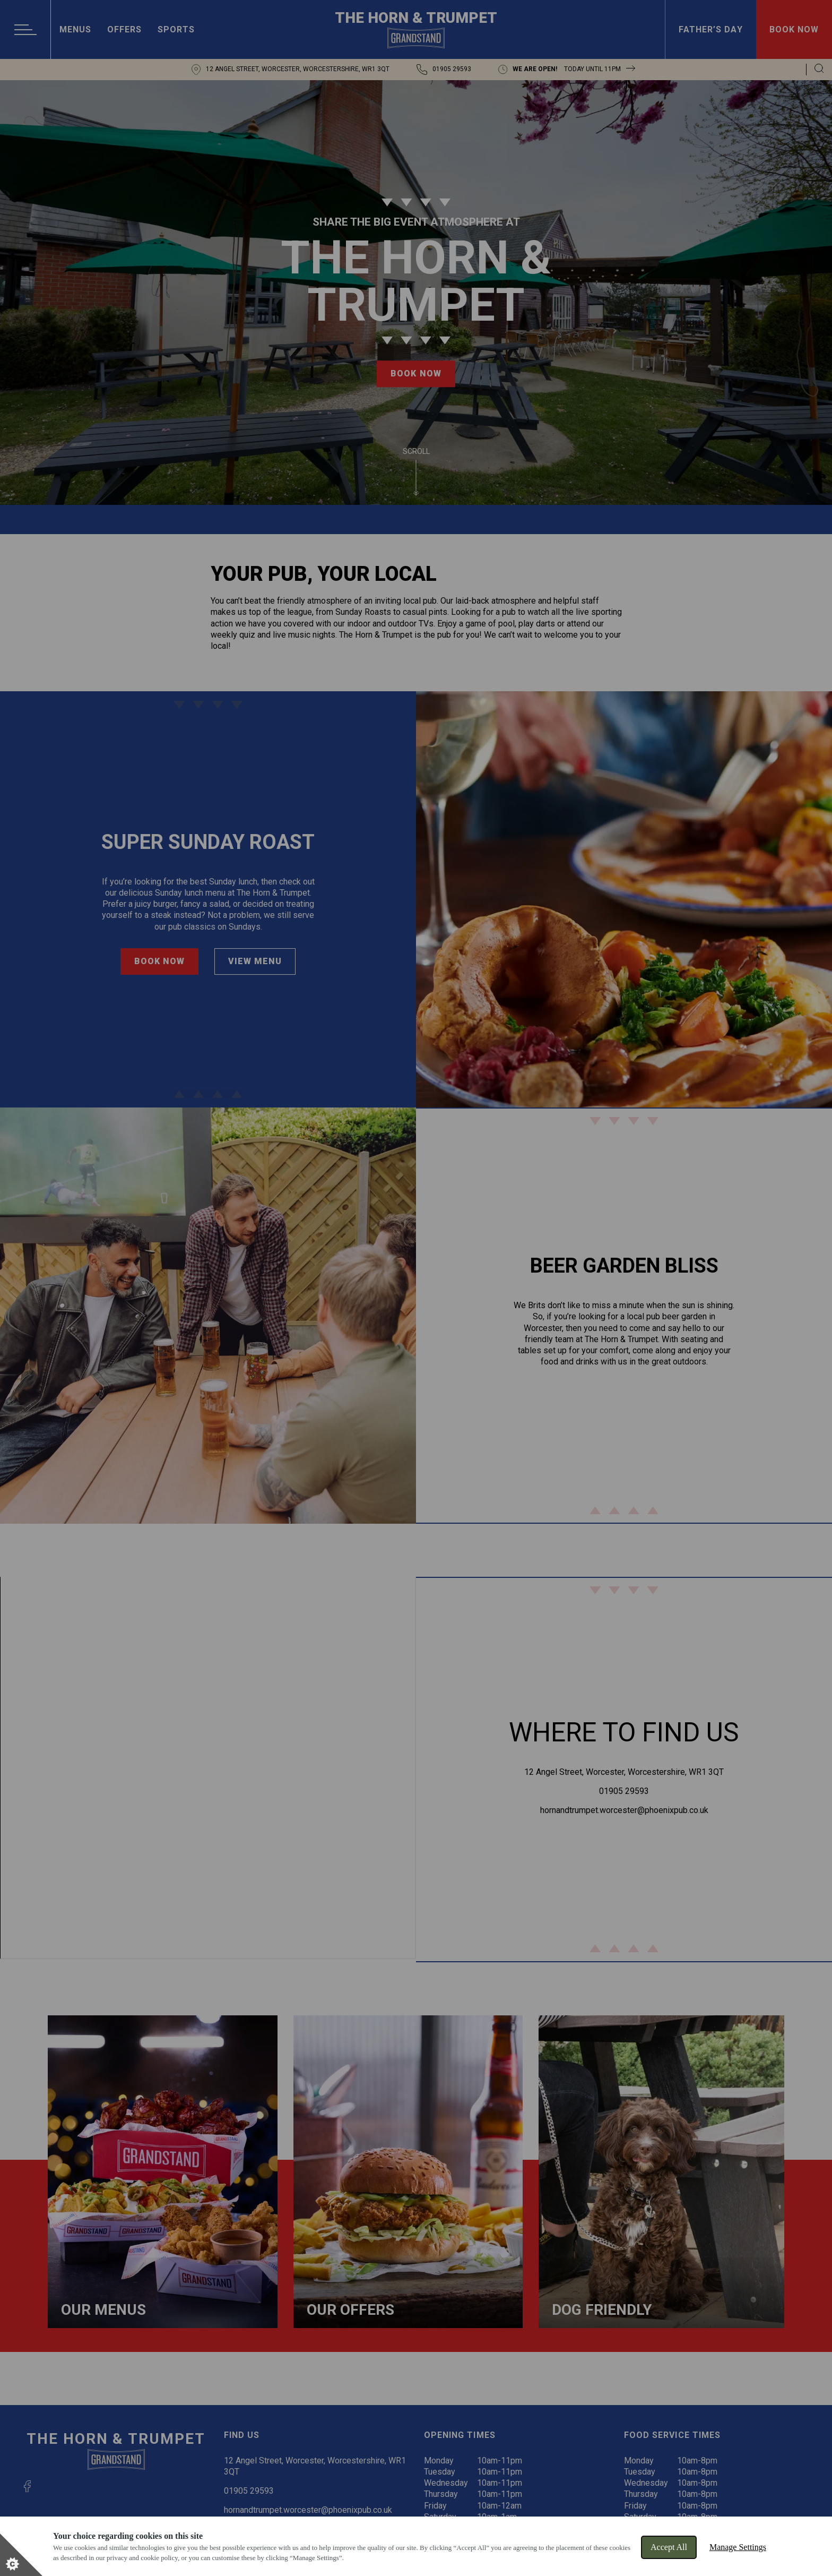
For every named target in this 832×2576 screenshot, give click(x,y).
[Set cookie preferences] (21, 2555)
